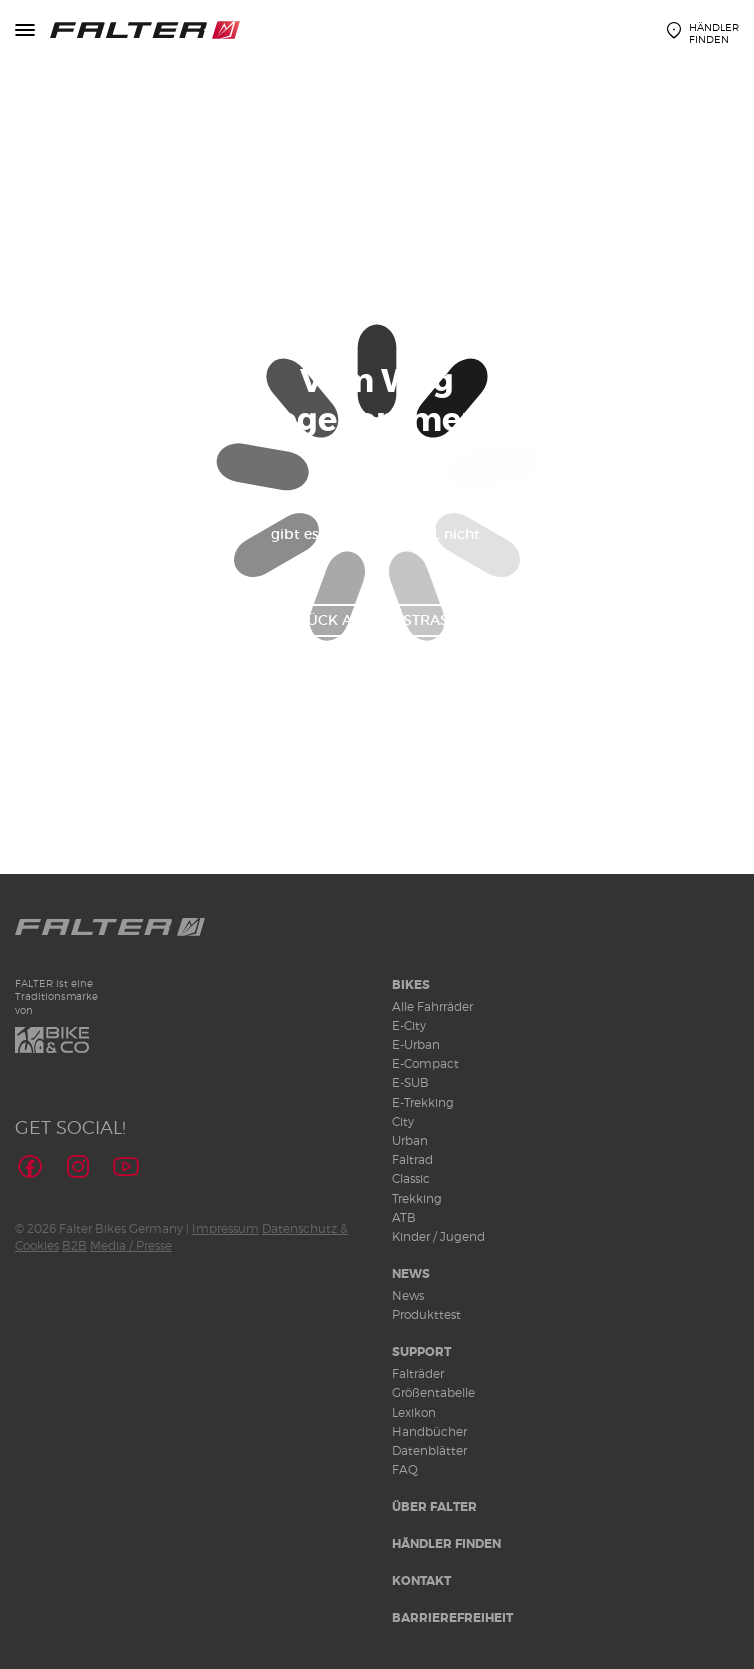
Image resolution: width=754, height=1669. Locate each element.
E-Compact (425, 1063)
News (411, 1274)
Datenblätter (429, 1450)
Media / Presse (131, 1245)
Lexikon (414, 1412)
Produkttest (426, 1314)
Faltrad (412, 1159)
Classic (411, 1178)
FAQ (405, 1469)
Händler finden (446, 1544)
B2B (74, 1245)
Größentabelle (433, 1392)
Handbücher (429, 1431)
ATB (404, 1217)
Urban (410, 1140)
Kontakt (421, 1581)
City (403, 1121)
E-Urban (416, 1044)
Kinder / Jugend (438, 1236)
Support (421, 1352)
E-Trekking (423, 1102)
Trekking (417, 1198)
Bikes (411, 985)
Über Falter (434, 1507)
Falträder (418, 1373)
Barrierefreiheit (452, 1618)
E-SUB (410, 1082)
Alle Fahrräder (432, 1006)
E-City (409, 1025)
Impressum (225, 1228)
